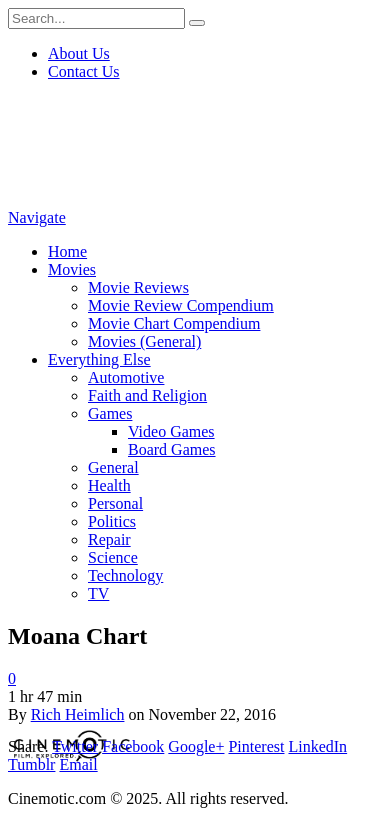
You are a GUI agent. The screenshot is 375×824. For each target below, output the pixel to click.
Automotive (126, 377)
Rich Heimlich (78, 714)
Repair (109, 539)
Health (109, 485)
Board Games (172, 449)
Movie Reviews (138, 287)
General (113, 467)
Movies (72, 269)
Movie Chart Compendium (174, 323)
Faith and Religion (147, 395)
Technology (125, 575)
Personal (115, 503)
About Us (79, 53)
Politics (112, 521)
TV (98, 593)
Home (67, 251)
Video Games (171, 431)
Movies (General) (144, 341)
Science (113, 557)
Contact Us (84, 71)
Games (110, 413)
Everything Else (99, 359)
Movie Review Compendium (181, 305)
